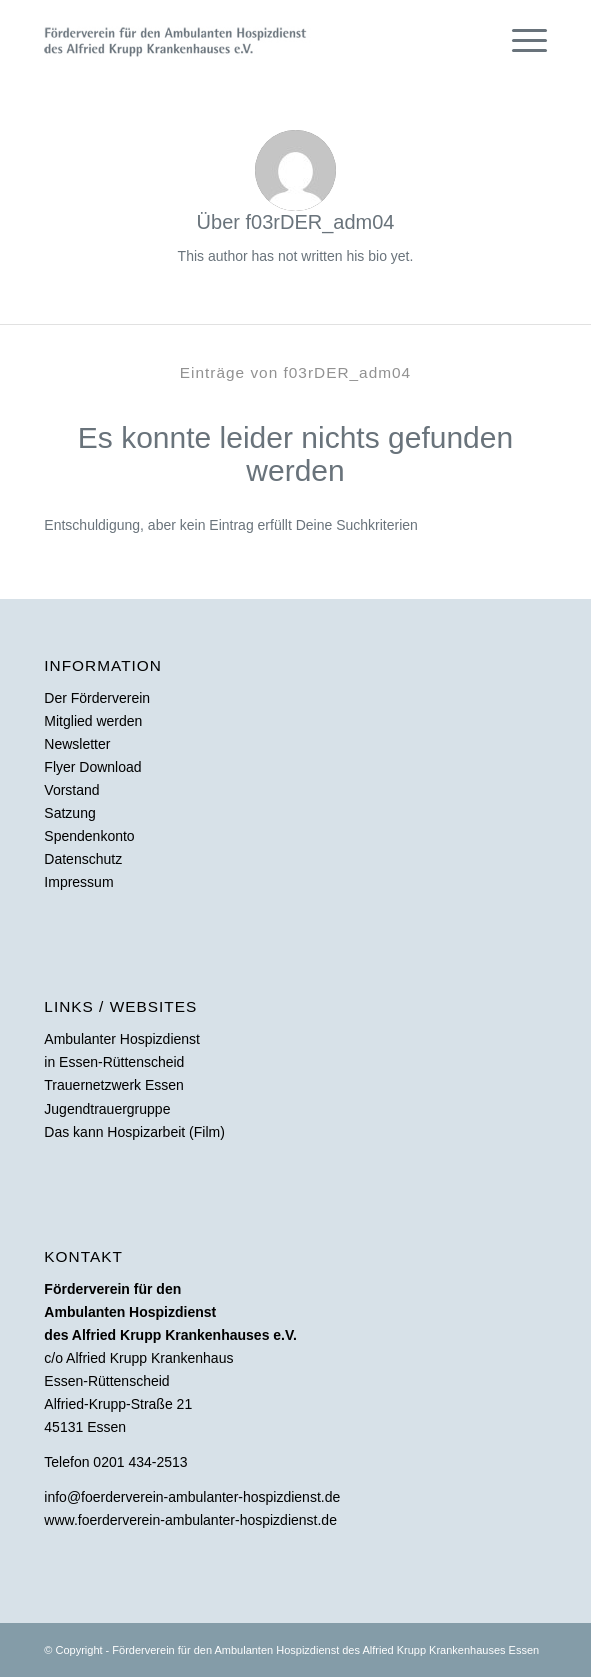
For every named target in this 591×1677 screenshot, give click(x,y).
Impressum (78, 882)
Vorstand (71, 790)
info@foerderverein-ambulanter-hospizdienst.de (192, 1497)
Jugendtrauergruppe (107, 1109)
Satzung (69, 813)
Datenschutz (83, 859)
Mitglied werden (93, 721)
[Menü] (519, 40)
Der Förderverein (97, 698)
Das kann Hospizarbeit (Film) (134, 1132)
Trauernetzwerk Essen (114, 1085)
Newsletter (77, 744)
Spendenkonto (89, 836)
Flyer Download (92, 767)
